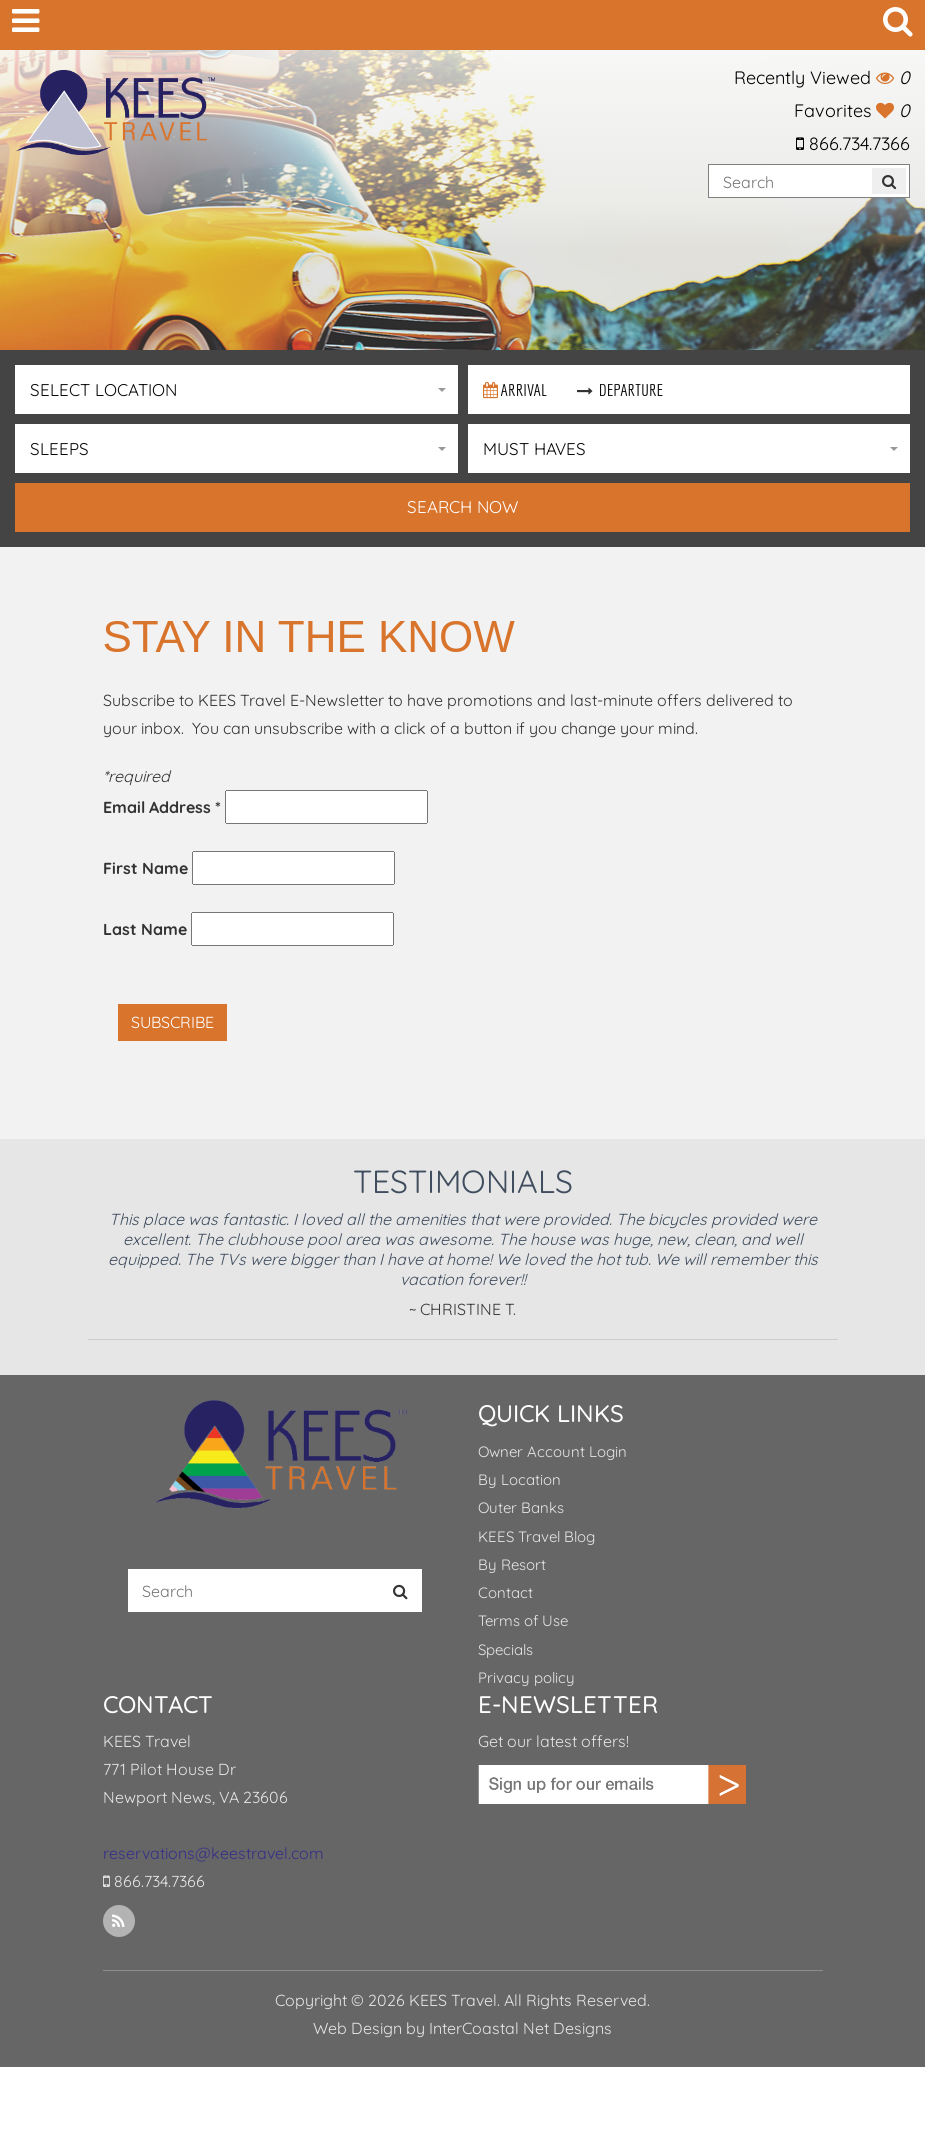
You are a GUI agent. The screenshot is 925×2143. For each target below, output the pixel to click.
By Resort (512, 1564)
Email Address (162, 807)
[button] (236, 389)
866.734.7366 (853, 143)
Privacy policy (526, 1677)
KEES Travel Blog (536, 1536)
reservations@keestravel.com (213, 1853)
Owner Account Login (552, 1451)
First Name (145, 868)
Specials (505, 1649)
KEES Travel (115, 112)
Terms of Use (523, 1620)
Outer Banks (521, 1507)
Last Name (145, 929)
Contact (505, 1592)
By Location (519, 1479)
